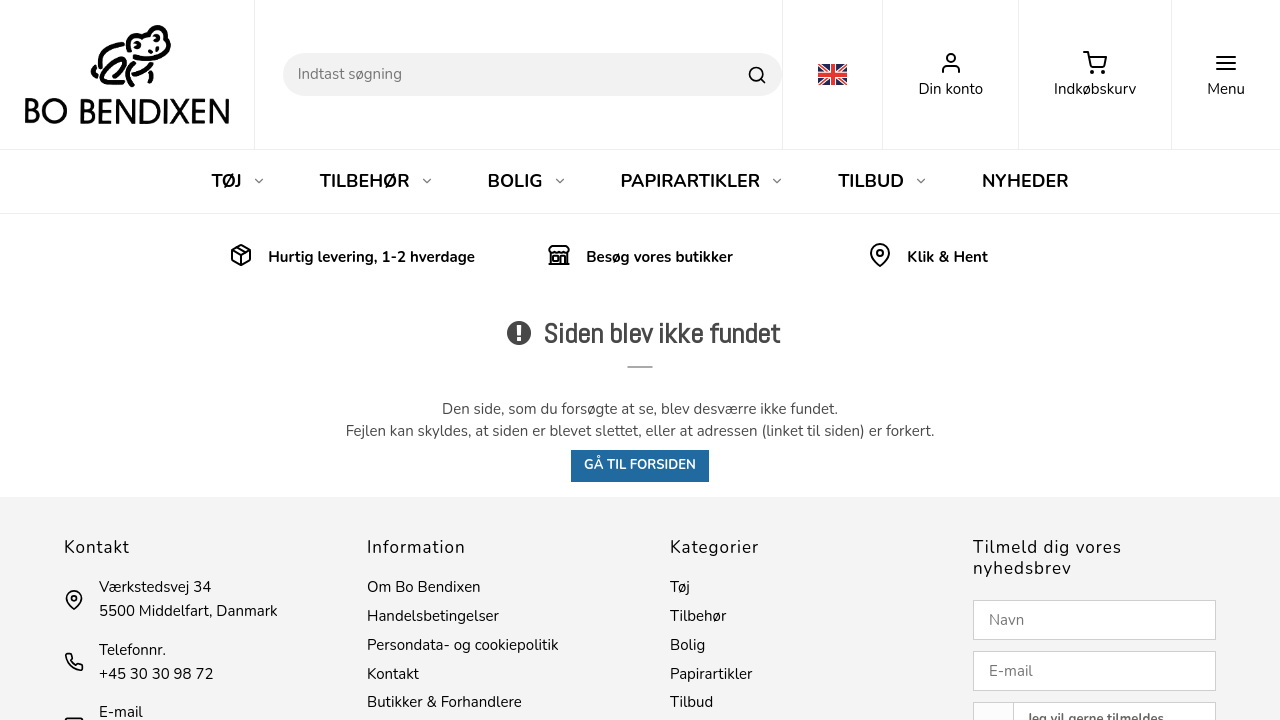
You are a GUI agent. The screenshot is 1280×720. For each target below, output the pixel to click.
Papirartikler (711, 674)
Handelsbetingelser (433, 616)
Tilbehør (698, 616)
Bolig (687, 645)
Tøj (680, 587)
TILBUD (883, 181)
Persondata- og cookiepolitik (462, 645)
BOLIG (527, 181)
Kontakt (393, 674)
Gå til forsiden (640, 465)
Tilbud (691, 702)
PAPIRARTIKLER (703, 181)
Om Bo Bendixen (424, 587)
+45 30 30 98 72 (156, 674)
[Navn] (1094, 620)
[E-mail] (1094, 671)
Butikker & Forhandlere (444, 702)
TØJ (238, 181)
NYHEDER (1025, 181)
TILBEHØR (377, 181)
